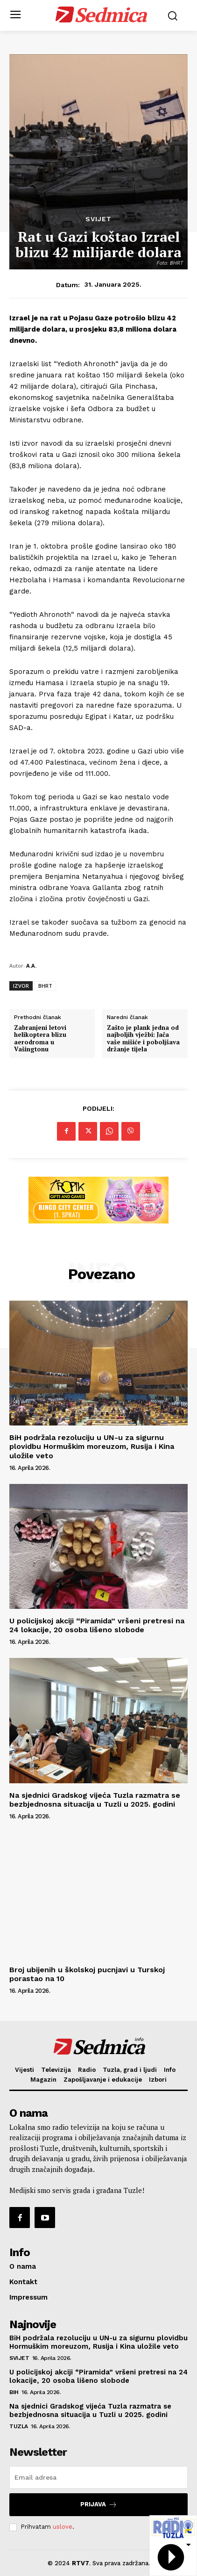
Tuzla (18, 2426)
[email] (98, 2477)
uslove (62, 2526)
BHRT (45, 985)
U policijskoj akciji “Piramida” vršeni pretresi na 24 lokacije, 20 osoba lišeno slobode (96, 1625)
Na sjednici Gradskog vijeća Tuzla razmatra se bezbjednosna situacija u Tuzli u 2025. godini (94, 1800)
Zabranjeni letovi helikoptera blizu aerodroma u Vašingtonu (40, 1038)
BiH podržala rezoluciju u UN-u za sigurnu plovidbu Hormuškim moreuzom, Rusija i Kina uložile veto (91, 1446)
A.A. (31, 965)
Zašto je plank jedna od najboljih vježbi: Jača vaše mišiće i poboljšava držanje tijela (143, 1038)
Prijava (98, 2504)
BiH (14, 2392)
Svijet (98, 219)
